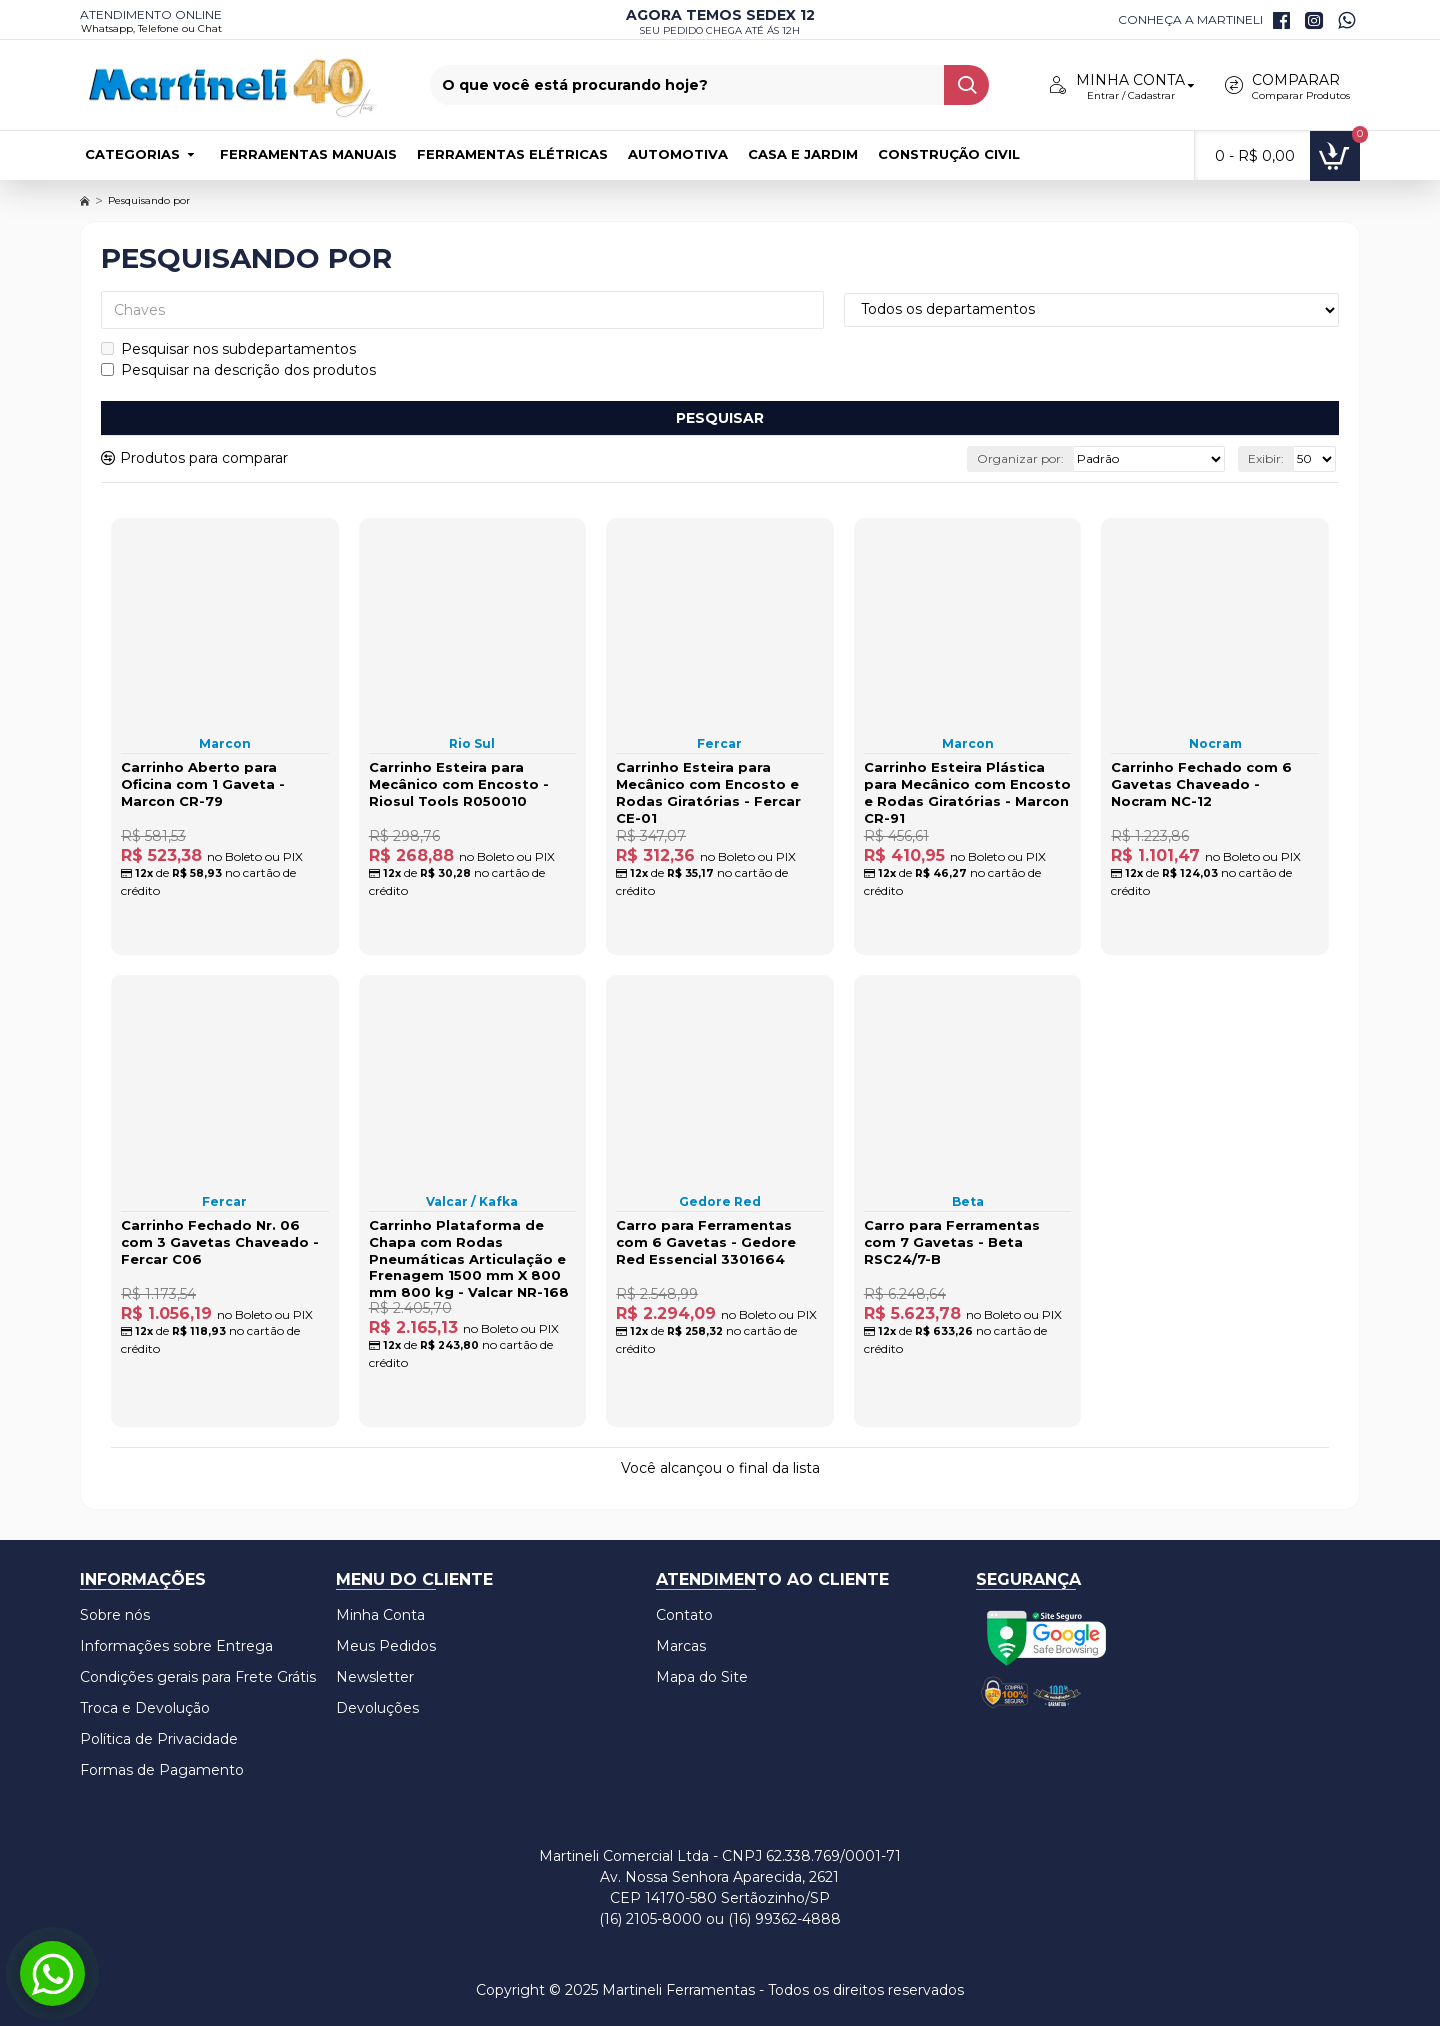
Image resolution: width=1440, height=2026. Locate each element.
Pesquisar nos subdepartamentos (228, 349)
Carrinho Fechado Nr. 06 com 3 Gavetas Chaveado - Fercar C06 (220, 1242)
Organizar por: (1020, 458)
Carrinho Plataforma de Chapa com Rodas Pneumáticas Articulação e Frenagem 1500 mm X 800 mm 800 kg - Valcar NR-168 (469, 1259)
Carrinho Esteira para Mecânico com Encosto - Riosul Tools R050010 (459, 784)
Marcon (225, 743)
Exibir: (1266, 458)
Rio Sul (472, 743)
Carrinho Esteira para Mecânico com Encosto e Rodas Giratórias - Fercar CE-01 (708, 792)
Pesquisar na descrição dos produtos (238, 370)
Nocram (1215, 743)
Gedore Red (720, 1201)
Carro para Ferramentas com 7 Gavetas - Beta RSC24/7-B (952, 1242)
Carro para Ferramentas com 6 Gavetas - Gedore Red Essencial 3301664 (706, 1242)
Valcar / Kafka (472, 1201)
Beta (968, 1201)
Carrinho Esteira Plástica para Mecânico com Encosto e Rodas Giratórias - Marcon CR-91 (967, 792)
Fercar (719, 743)
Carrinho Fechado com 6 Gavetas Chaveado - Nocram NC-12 (1201, 784)
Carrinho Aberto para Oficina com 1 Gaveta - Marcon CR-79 (203, 784)
